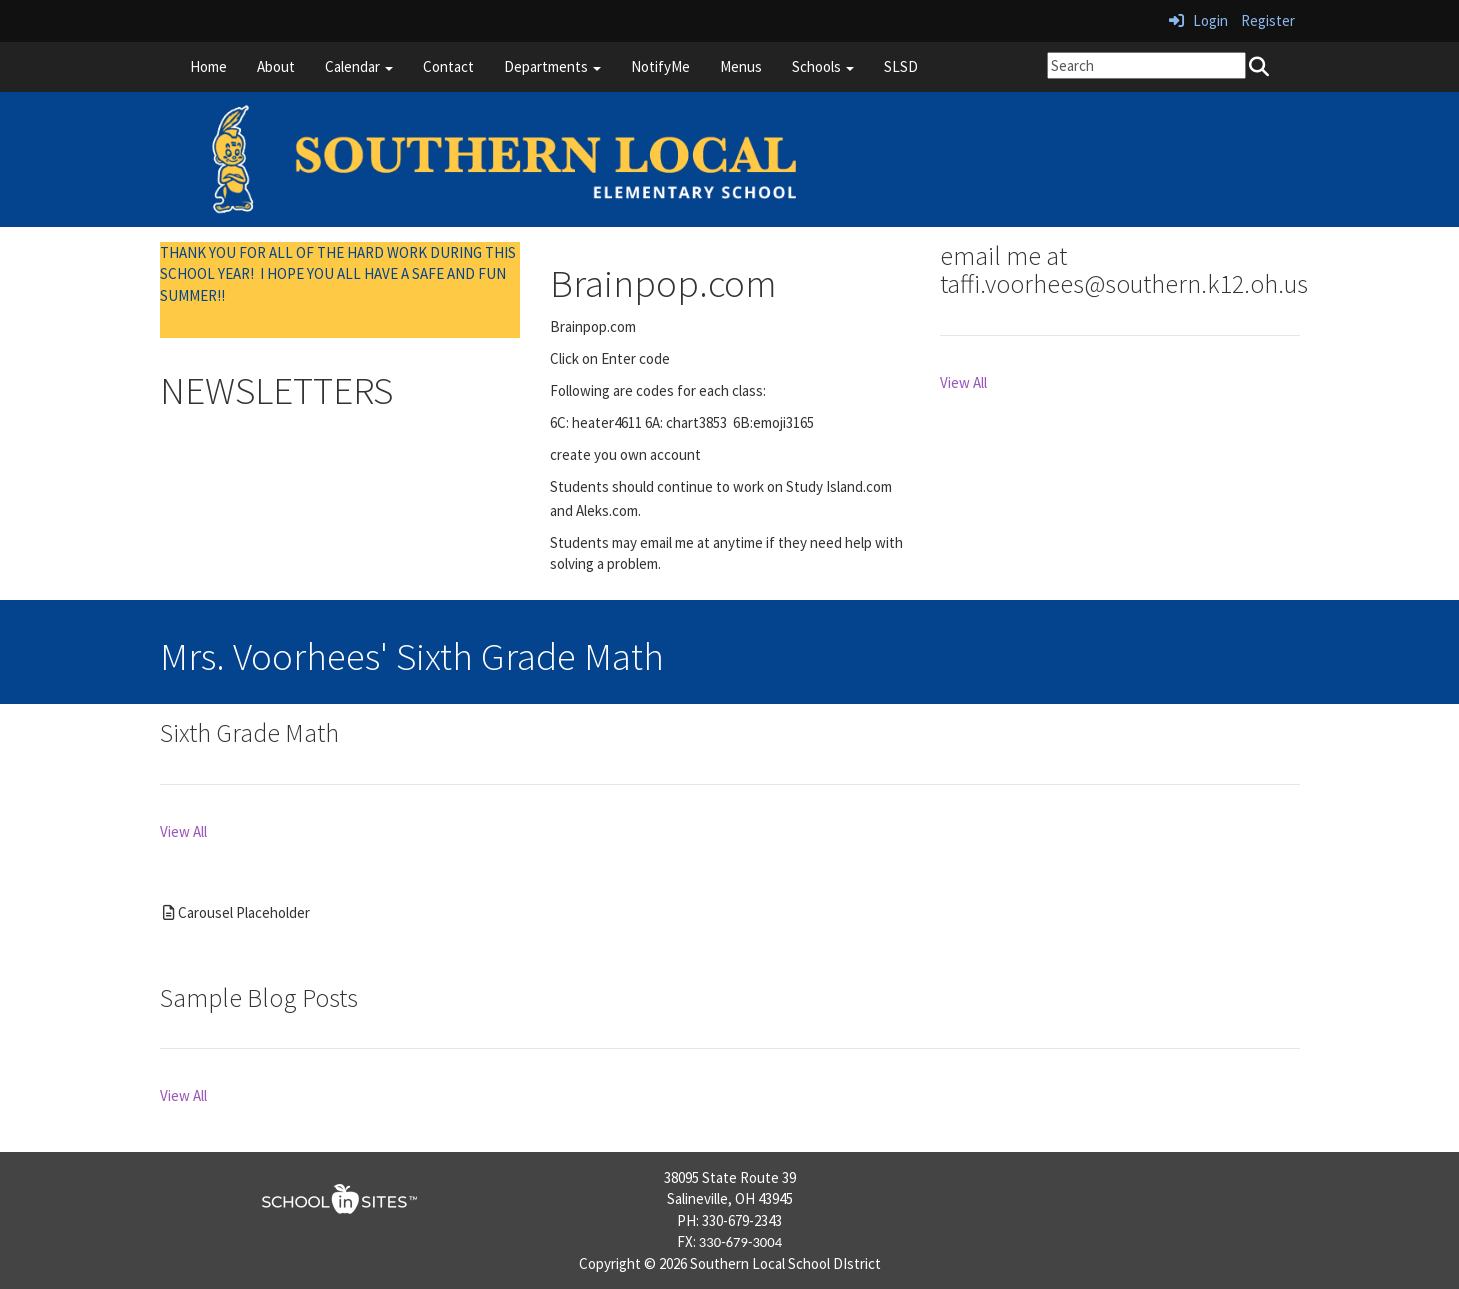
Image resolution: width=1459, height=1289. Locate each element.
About (276, 66)
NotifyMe (660, 66)
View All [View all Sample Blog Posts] (183, 1095)
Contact (448, 66)
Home (208, 66)
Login (1198, 20)
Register (1268, 20)
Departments (552, 66)
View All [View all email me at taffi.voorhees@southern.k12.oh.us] (963, 382)
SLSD (901, 66)
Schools (823, 66)
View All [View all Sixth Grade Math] (183, 831)
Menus (741, 66)
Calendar (359, 66)
